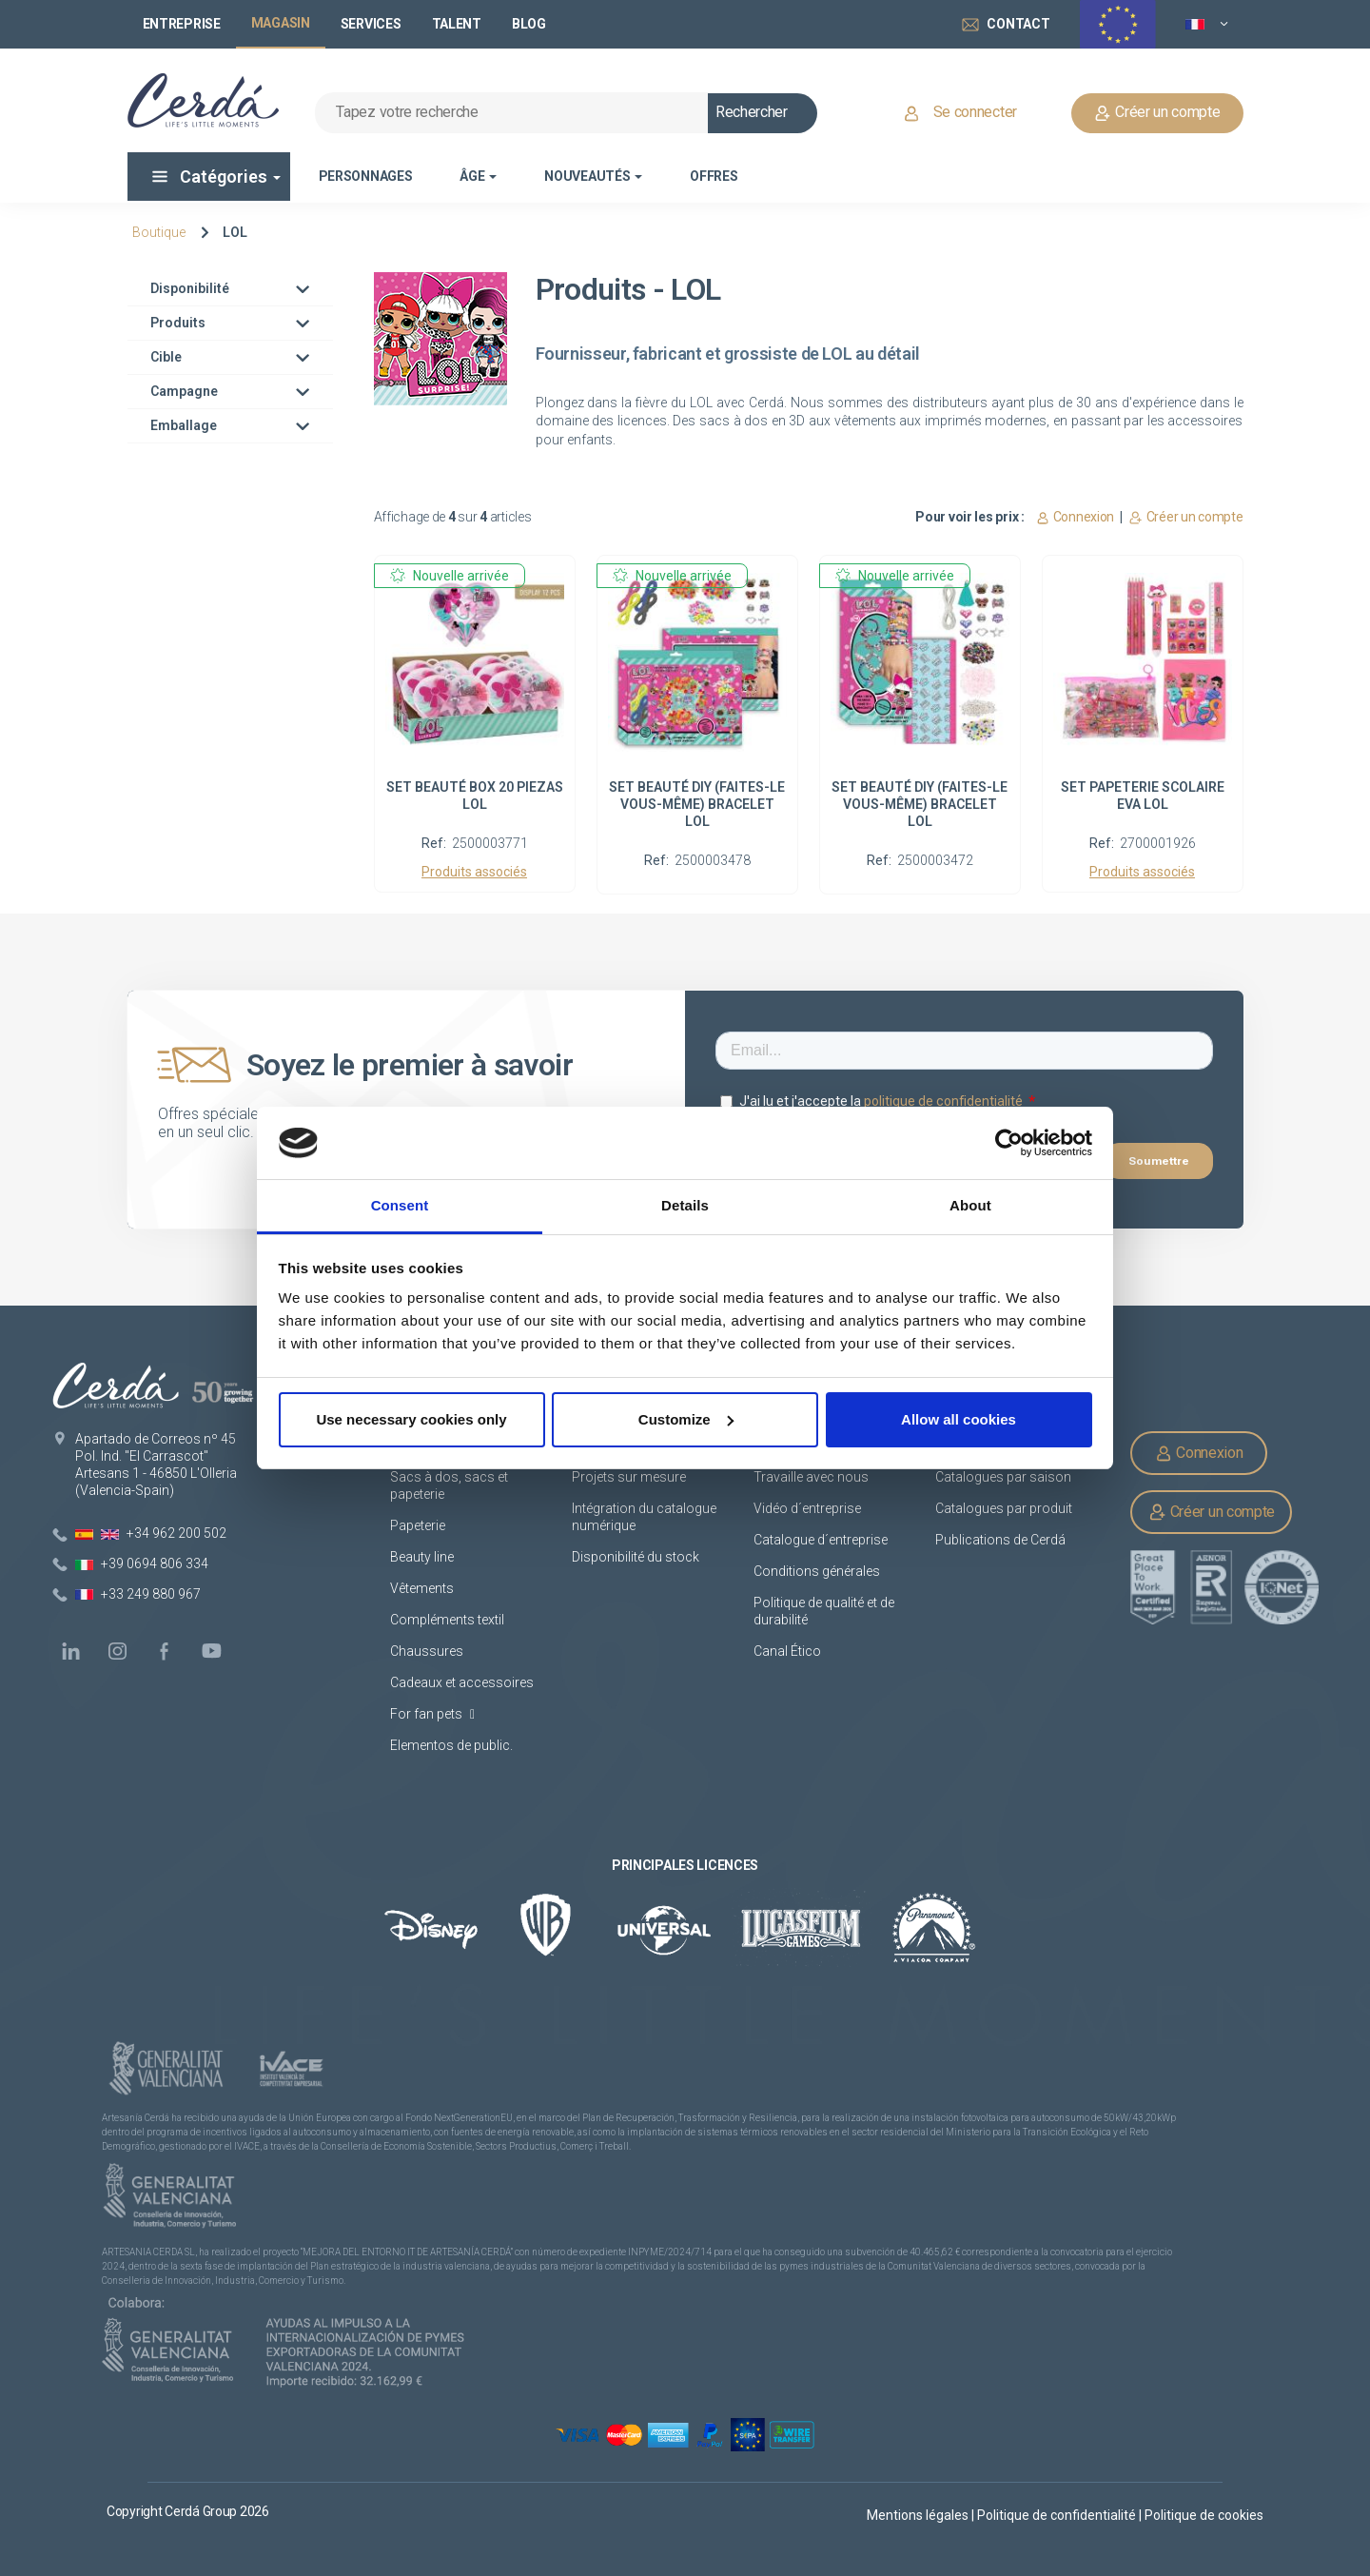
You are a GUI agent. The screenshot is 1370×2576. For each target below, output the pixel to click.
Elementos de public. (451, 1745)
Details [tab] (685, 1205)
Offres (713, 176)
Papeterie (417, 1525)
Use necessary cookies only (411, 1419)
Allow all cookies (958, 1419)
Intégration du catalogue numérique (644, 1517)
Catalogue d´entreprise (821, 1539)
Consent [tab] (400, 1205)
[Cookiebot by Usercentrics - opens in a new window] (1009, 1143)
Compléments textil (447, 1619)
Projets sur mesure (629, 1477)
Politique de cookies (1204, 2515)
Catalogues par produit (1003, 1508)
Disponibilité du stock (635, 1556)
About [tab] (970, 1205)
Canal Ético (787, 1651)
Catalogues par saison (1003, 1477)
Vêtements (422, 1588)
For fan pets (432, 1713)
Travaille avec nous (811, 1477)
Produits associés (474, 872)
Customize (686, 1419)
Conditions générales (817, 1571)
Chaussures (426, 1651)
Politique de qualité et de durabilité (824, 1611)
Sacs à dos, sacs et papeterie (449, 1485)
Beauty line (422, 1556)
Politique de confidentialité (1058, 2515)
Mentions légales (919, 2515)
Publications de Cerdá (1000, 1539)
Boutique (159, 232)
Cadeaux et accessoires (462, 1682)
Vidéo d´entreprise (807, 1508)
